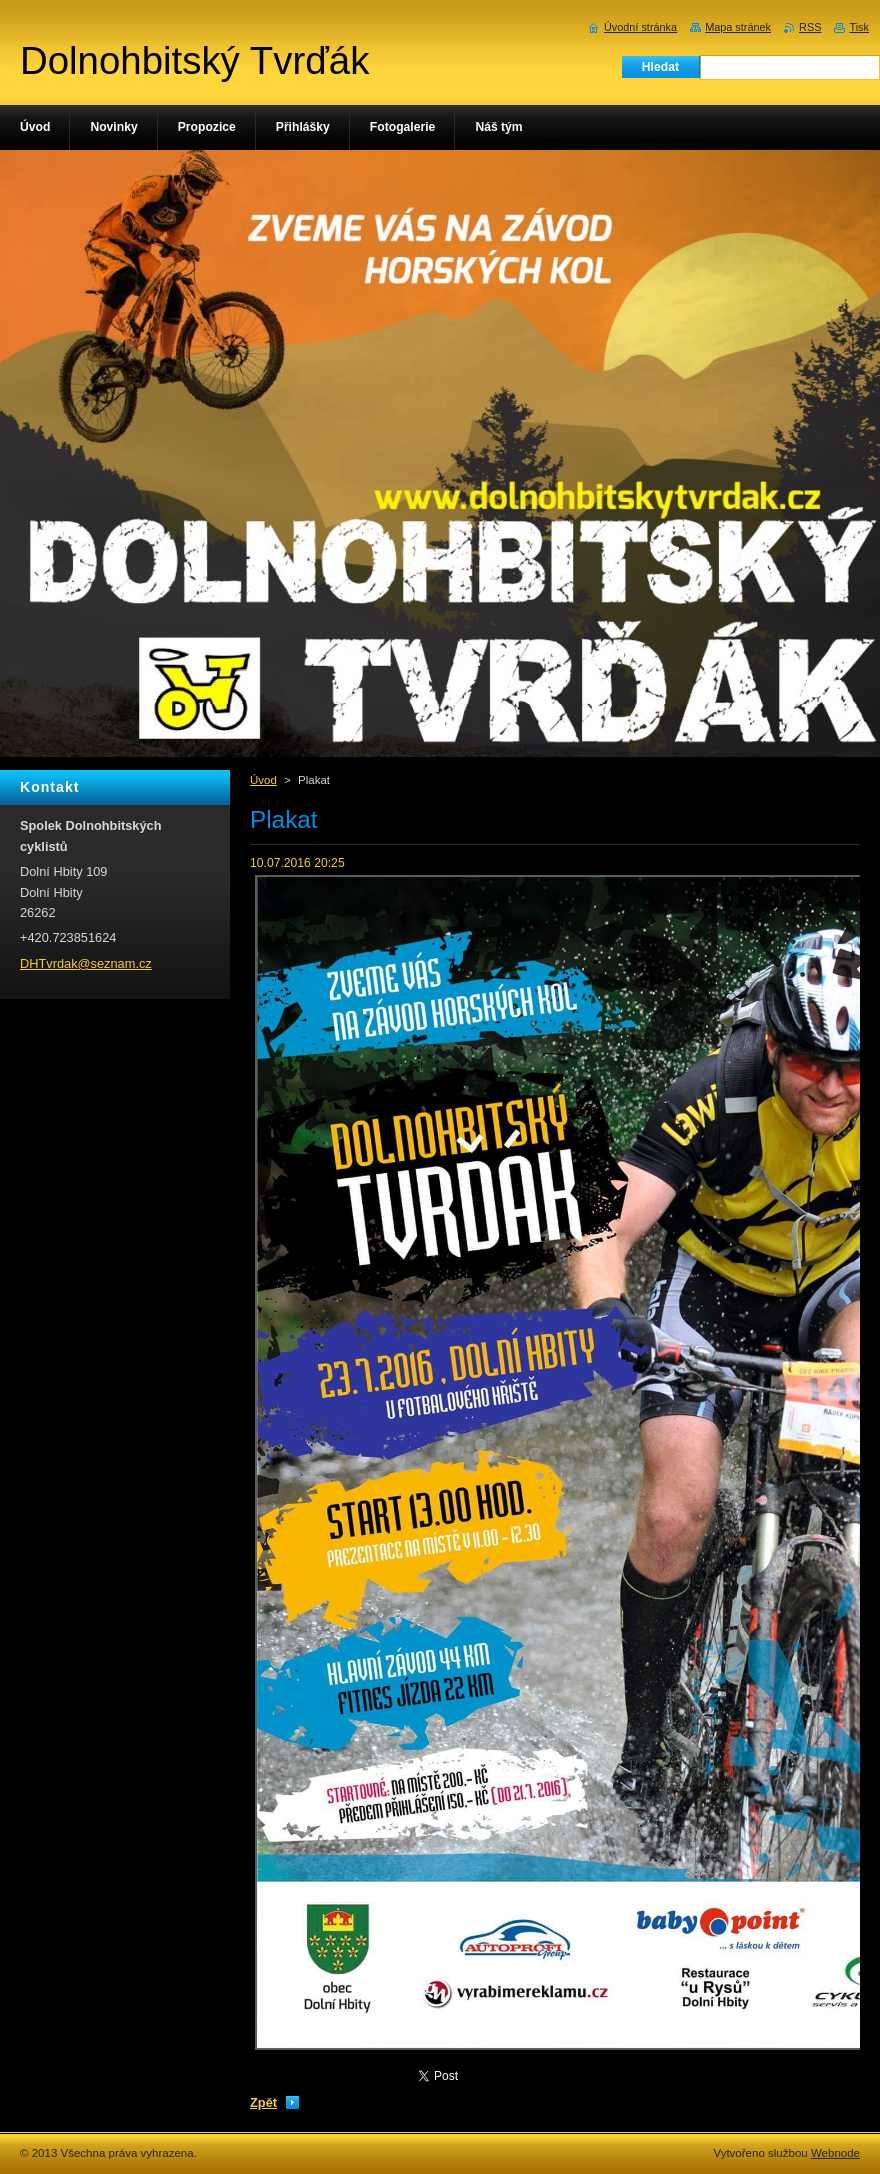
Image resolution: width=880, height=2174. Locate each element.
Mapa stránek (738, 27)
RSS (810, 27)
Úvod (263, 780)
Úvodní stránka (640, 27)
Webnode (835, 2153)
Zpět (263, 2102)
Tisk (859, 27)
